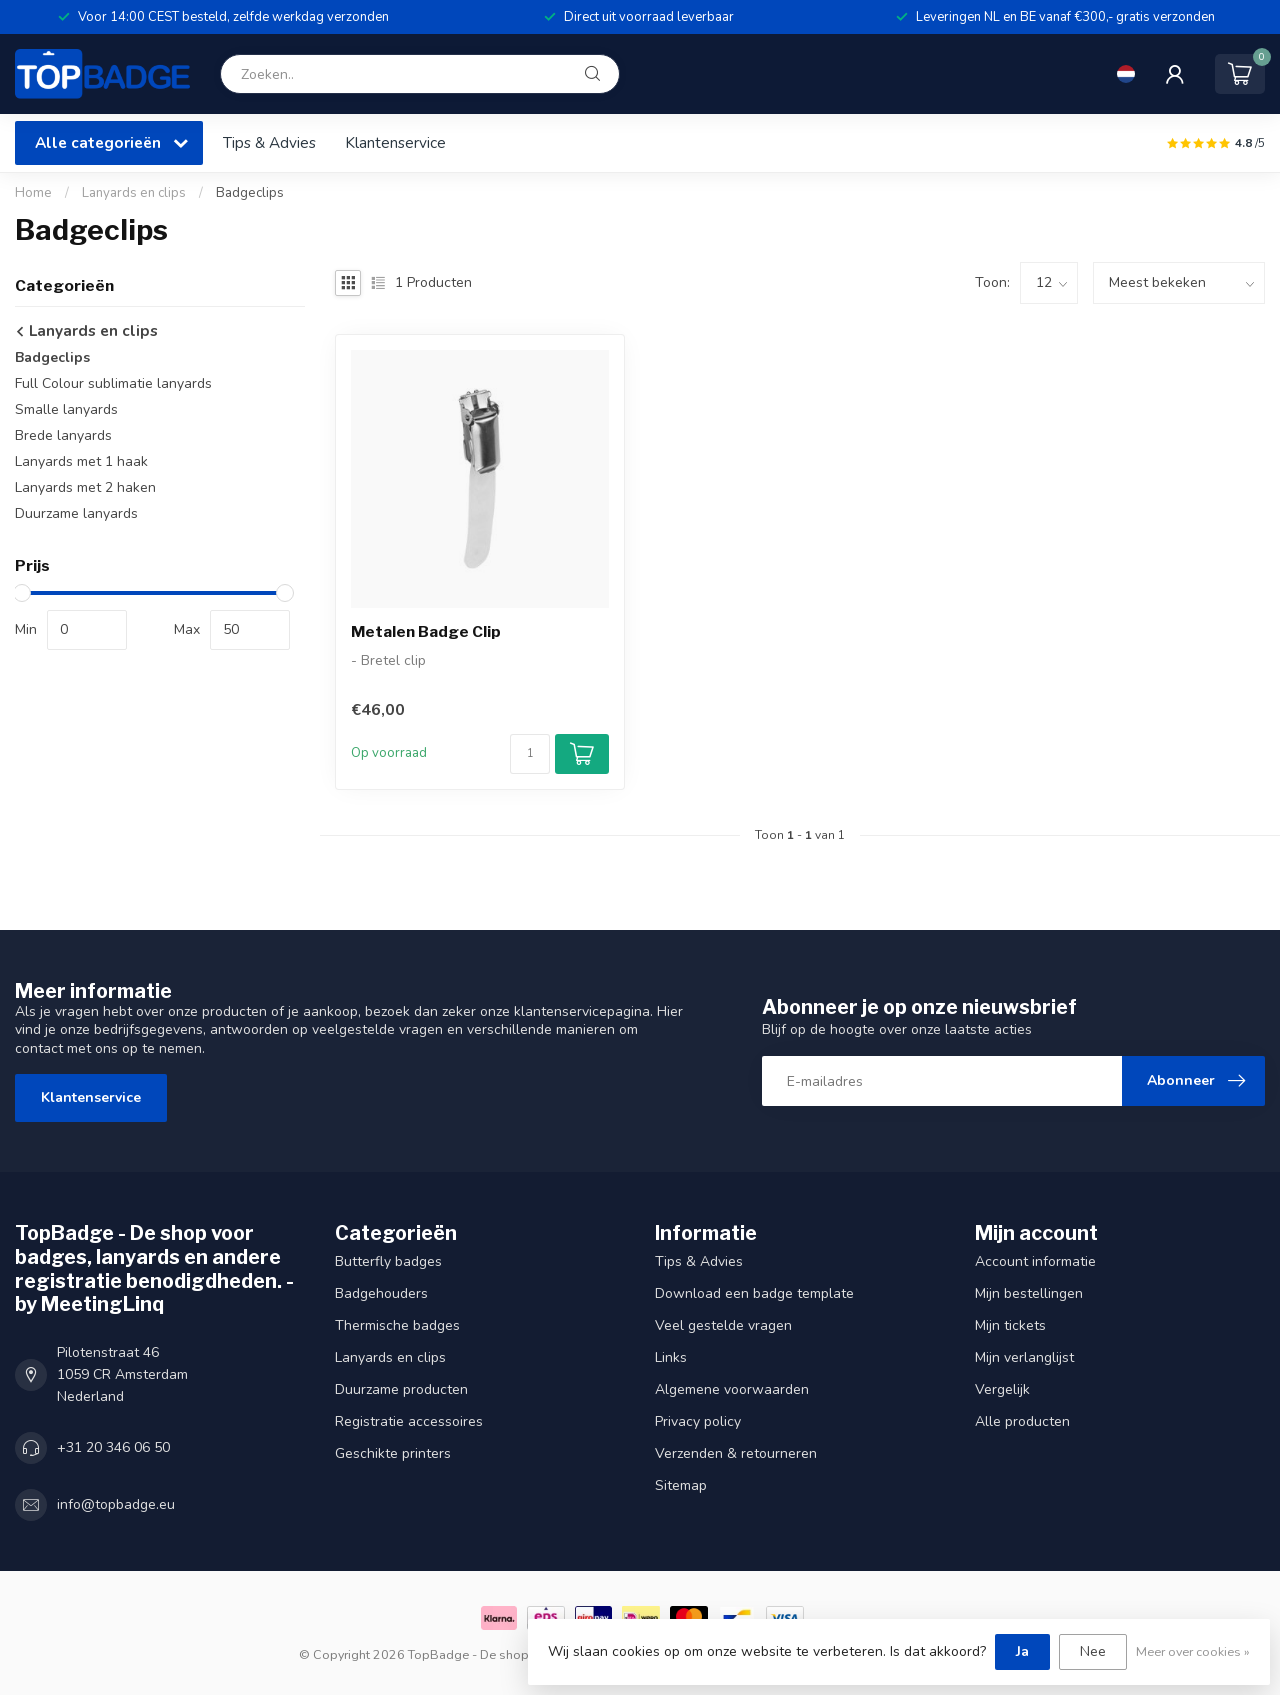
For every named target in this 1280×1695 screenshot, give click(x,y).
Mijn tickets (1010, 1325)
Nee (1093, 1651)
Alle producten (1022, 1421)
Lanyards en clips (134, 193)
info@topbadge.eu (116, 1504)
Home (33, 193)
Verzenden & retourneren (736, 1453)
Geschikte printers (393, 1453)
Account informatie (1035, 1261)
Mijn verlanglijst (1024, 1357)
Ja (1022, 1651)
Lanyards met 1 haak (81, 461)
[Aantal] (530, 754)
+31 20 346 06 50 (113, 1447)
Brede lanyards (63, 435)
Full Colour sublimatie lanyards (113, 383)
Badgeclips (250, 193)
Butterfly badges (388, 1261)
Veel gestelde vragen (723, 1325)
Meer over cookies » (1193, 1651)
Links (671, 1357)
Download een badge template (754, 1293)
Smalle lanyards (66, 409)
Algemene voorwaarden (732, 1389)
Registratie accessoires (409, 1421)
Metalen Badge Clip (426, 632)
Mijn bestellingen (1029, 1293)
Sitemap (681, 1485)
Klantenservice (395, 142)
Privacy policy (698, 1421)
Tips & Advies (269, 142)
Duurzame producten (401, 1389)
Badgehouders (381, 1293)
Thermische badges (397, 1325)
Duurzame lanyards (76, 513)
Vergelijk (1002, 1389)
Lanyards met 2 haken (85, 487)
